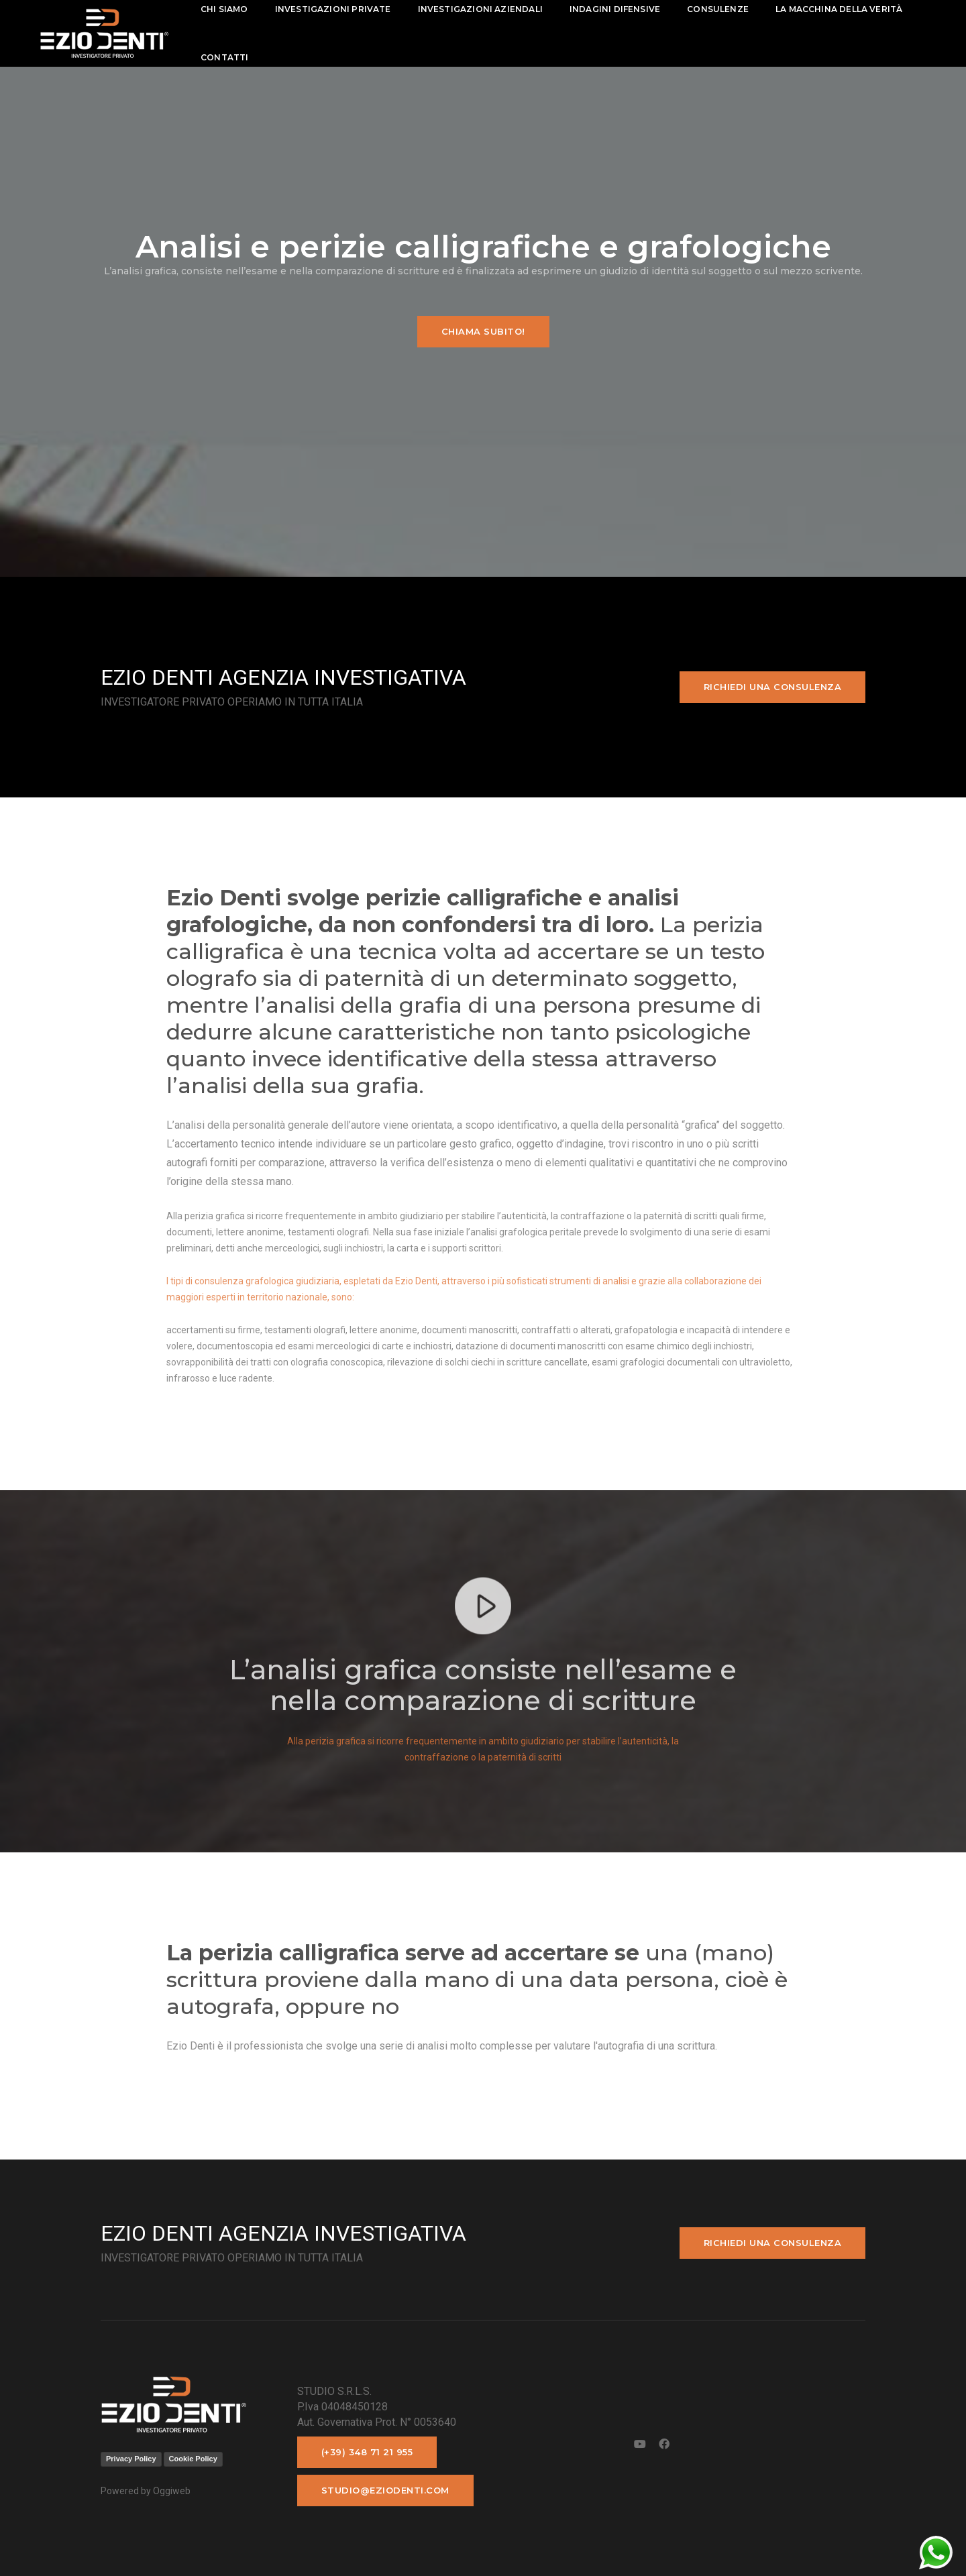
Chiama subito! (483, 331)
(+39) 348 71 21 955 (367, 2452)
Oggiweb (172, 2490)
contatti (227, 57)
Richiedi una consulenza (773, 686)
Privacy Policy (131, 2459)
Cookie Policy (193, 2459)
